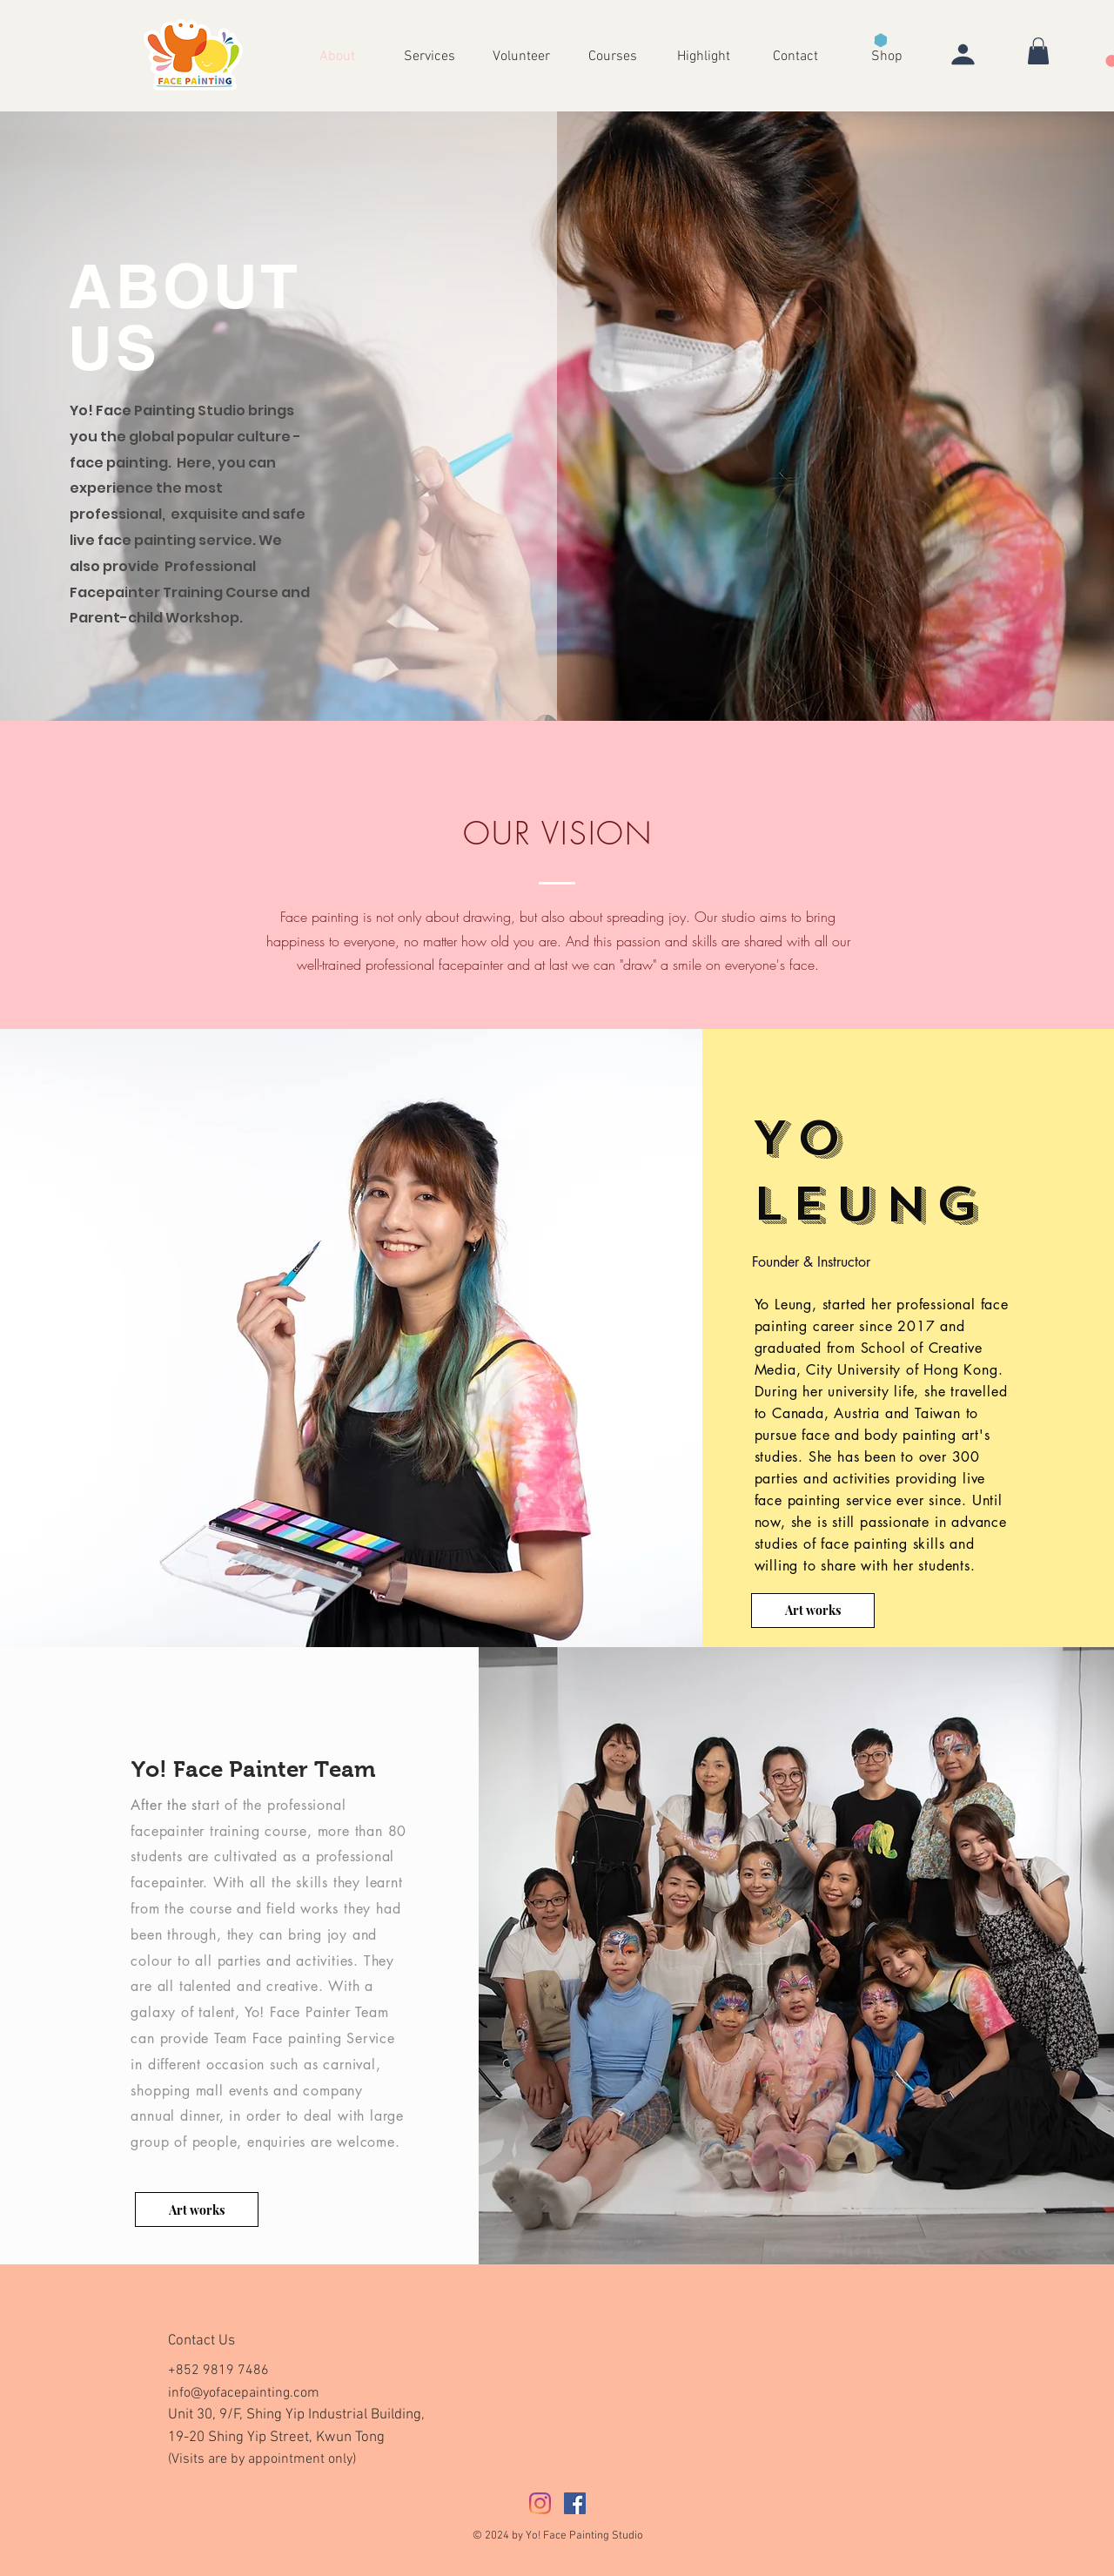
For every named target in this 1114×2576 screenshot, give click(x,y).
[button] (703, 55)
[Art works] (813, 1610)
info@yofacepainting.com (243, 2393)
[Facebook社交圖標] (575, 2503)
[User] (962, 54)
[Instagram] (540, 2503)
